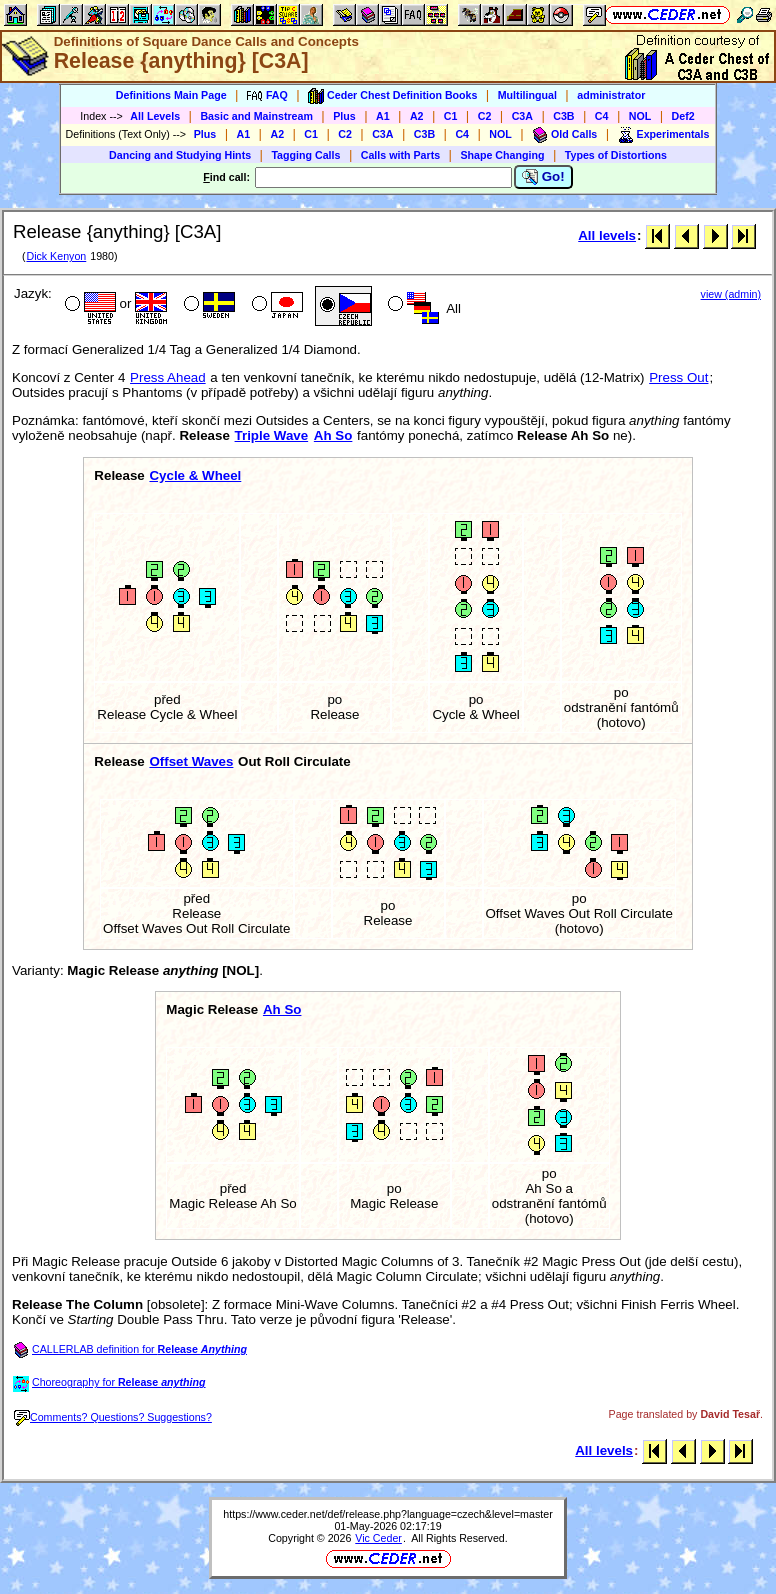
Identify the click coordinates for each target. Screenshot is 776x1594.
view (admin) (731, 294)
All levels (607, 235)
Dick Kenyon (56, 256)
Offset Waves (191, 761)
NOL (640, 116)
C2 (485, 116)
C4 (602, 116)
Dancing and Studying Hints (180, 155)
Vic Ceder (378, 1538)
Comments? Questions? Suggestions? (113, 1417)
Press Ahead (168, 377)
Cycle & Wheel (195, 475)
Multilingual (527, 95)
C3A (522, 116)
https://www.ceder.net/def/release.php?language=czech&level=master (387, 1514)
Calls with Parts (400, 155)
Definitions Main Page (171, 95)
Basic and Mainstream (256, 116)
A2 (417, 116)
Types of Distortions (616, 155)
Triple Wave (272, 435)
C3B (563, 116)
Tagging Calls (305, 155)
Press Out (678, 377)
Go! (543, 177)
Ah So (333, 435)
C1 (451, 116)
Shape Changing (502, 155)
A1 (383, 116)
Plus (344, 116)
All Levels (155, 116)
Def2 (683, 116)
